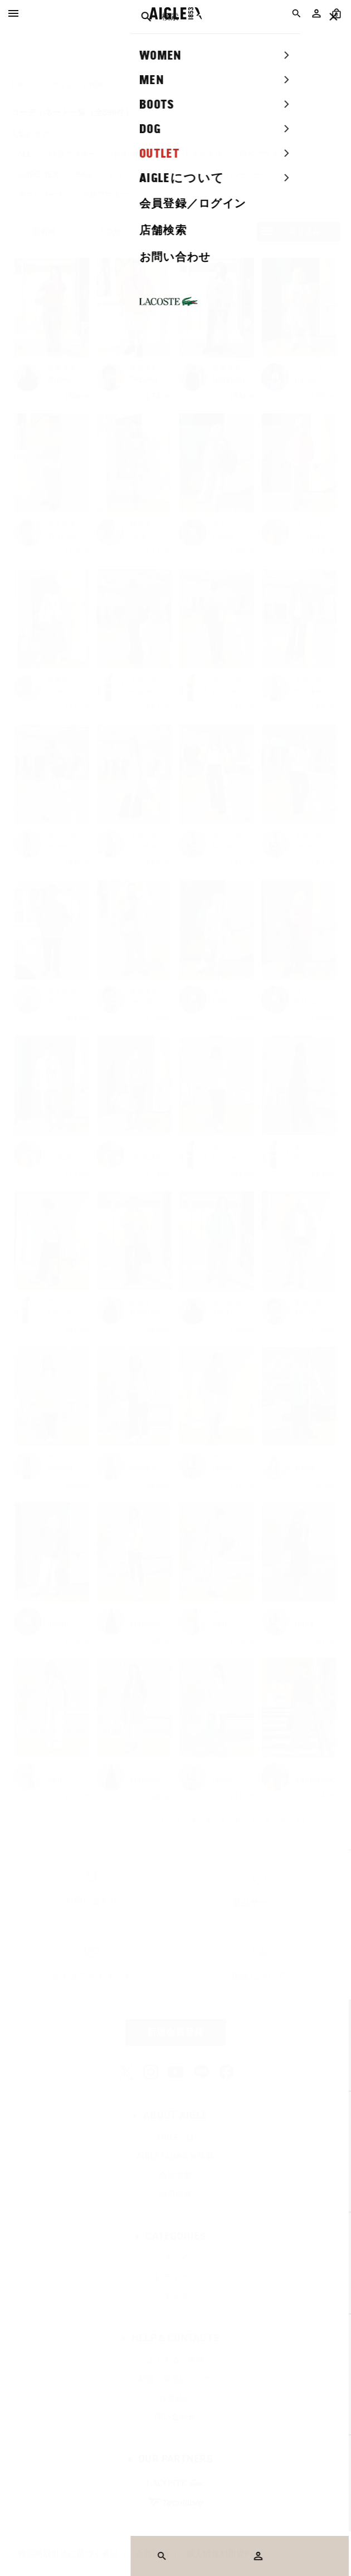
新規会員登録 (175, 2032)
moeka (308, 690)
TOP (18, 85)
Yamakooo (315, 535)
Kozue (142, 690)
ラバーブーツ (245, 174)
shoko (59, 379)
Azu (219, 1623)
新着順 (44, 231)
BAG (84, 174)
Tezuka (144, 379)
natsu (305, 379)
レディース (175, 2276)
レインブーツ (133, 174)
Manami (145, 1623)
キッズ (175, 2295)
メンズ (175, 2258)
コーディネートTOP (70, 85)
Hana (305, 1468)
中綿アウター (105, 194)
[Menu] (13, 13)
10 (300, 1820)
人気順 (109, 231)
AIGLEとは (175, 2137)
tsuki (139, 535)
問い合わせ (175, 2416)
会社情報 (175, 2175)
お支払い (175, 2397)
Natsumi (228, 379)
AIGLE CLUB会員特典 (175, 2156)
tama (222, 846)
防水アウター (263, 153)
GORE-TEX (38, 174)
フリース (189, 174)
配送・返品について (175, 2378)
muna (58, 1001)
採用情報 (175, 2193)
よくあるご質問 (175, 2359)
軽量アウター (72, 153)
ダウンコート (41, 194)
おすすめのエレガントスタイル (167, 153)
